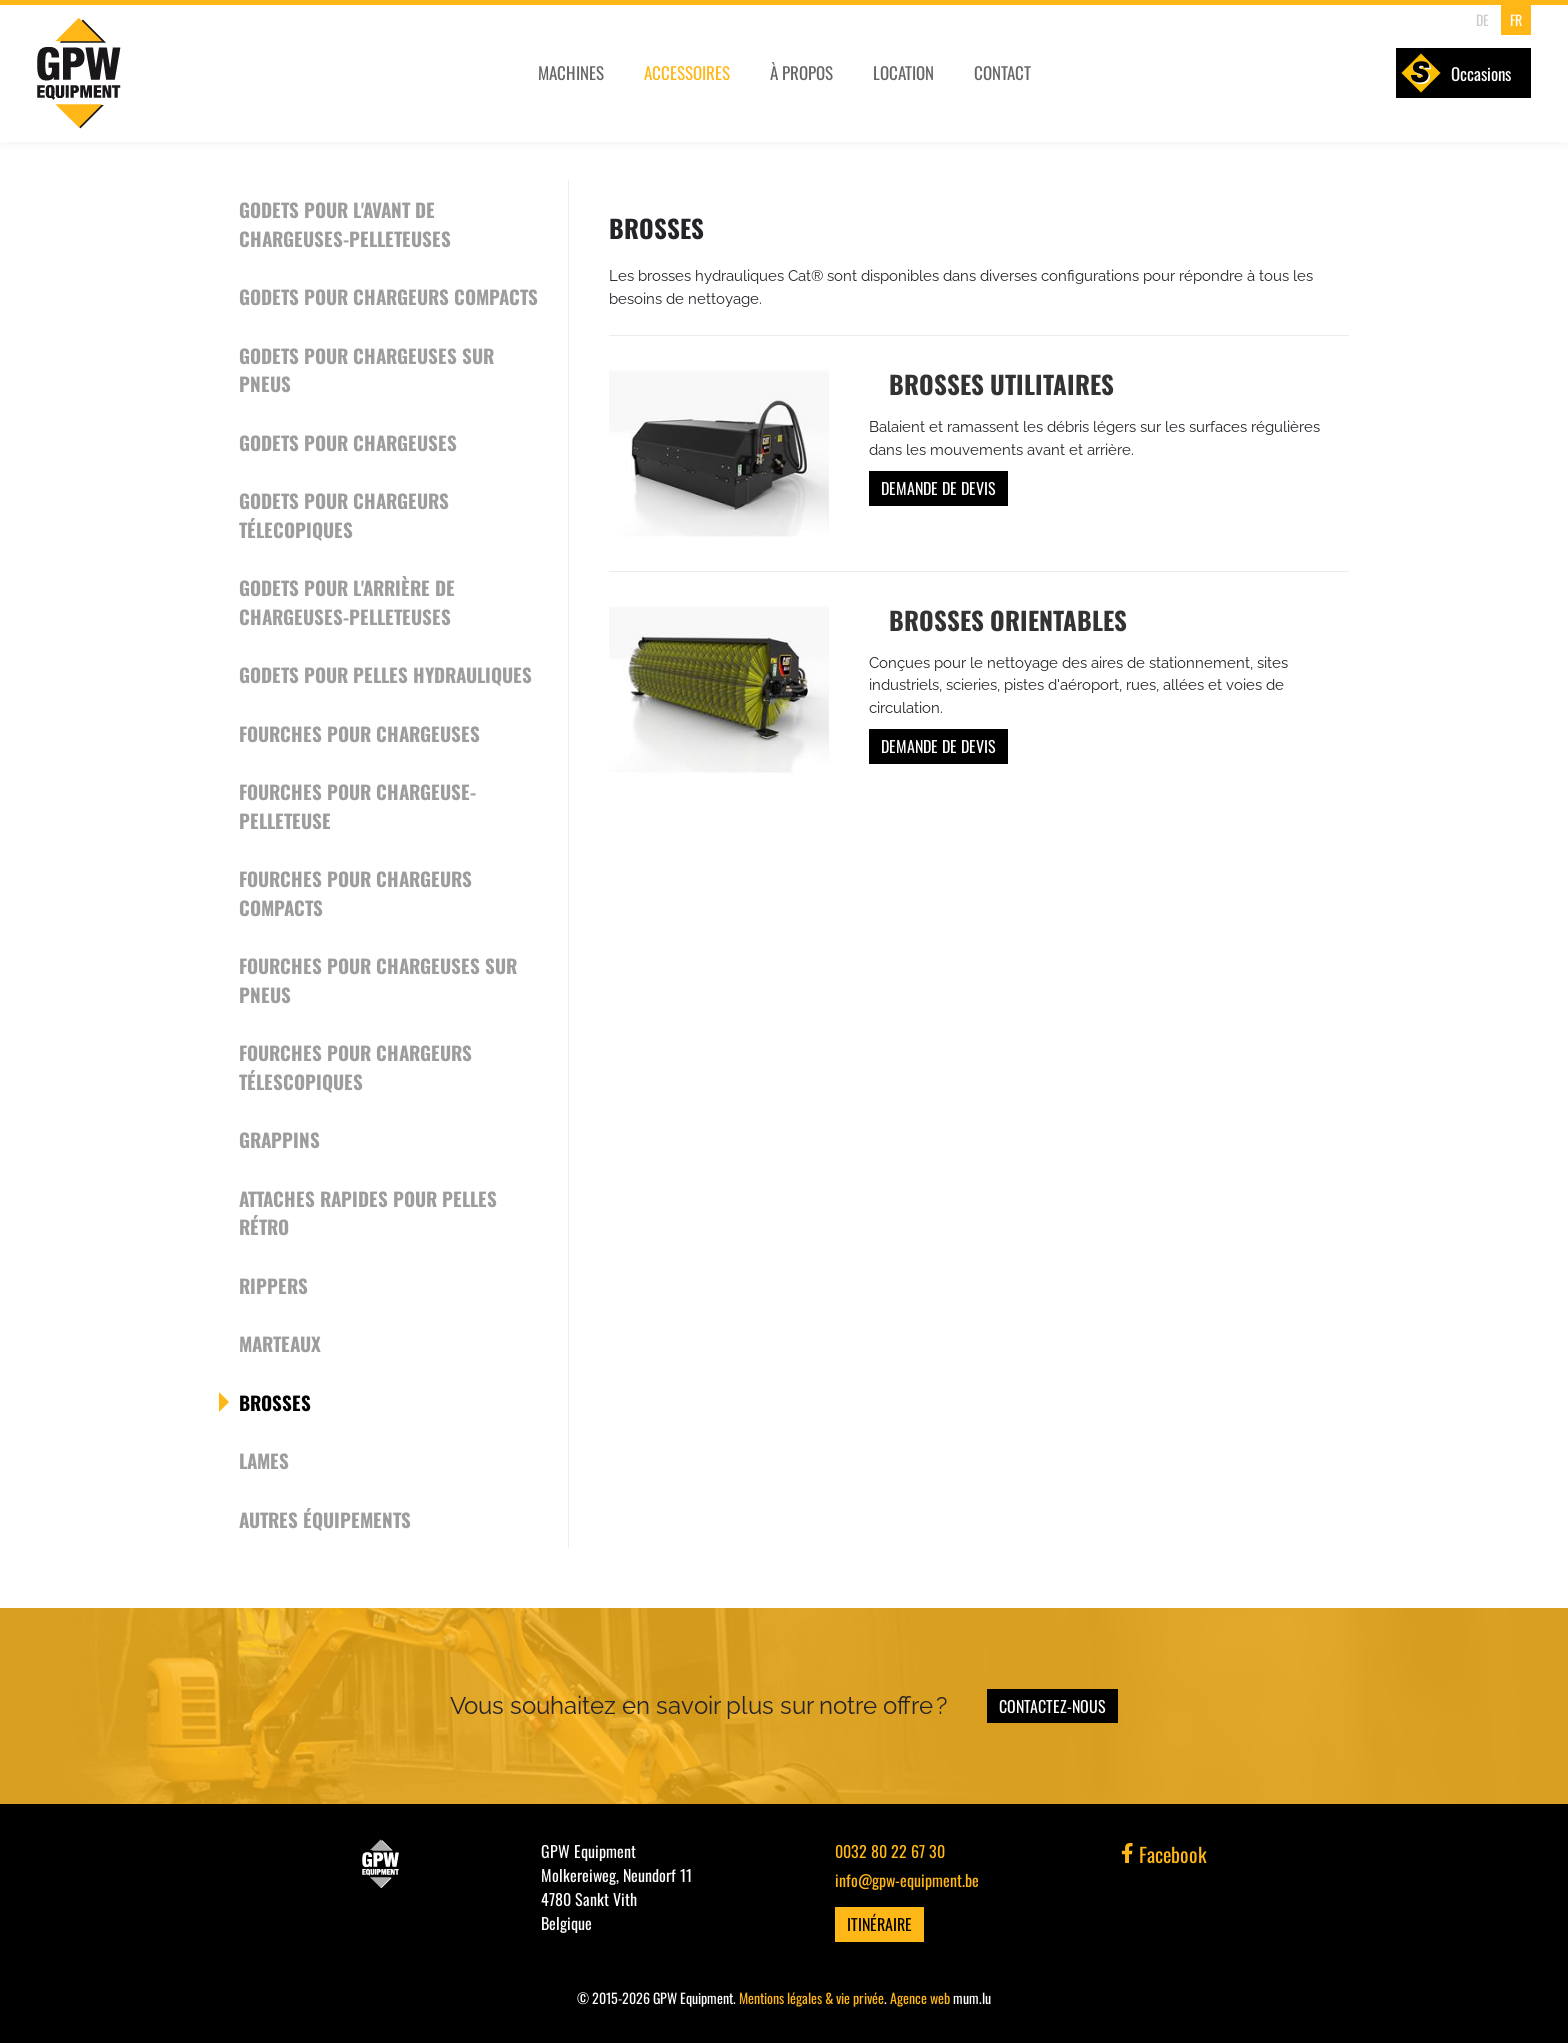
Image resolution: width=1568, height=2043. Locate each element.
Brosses (275, 1402)
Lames (264, 1460)
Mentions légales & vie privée (811, 1997)
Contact (1008, 77)
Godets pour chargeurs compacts (388, 296)
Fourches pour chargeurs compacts (355, 892)
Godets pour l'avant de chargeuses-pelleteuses (345, 223)
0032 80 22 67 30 (890, 1851)
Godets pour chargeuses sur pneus (366, 369)
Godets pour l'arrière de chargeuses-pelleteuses (347, 601)
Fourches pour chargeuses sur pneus (378, 979)
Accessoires (690, 77)
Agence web (920, 1997)
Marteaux (280, 1343)
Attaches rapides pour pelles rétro (368, 1212)
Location (908, 77)
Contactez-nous (1052, 1706)
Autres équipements (325, 1519)
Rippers (273, 1285)
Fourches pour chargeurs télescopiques (355, 1066)
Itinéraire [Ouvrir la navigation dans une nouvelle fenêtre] (879, 1924)
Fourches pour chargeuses (359, 733)
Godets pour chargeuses (348, 442)
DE (1480, 19)
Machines (573, 77)
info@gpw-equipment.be (907, 1880)
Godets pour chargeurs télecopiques (344, 514)
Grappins (279, 1139)
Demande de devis (938, 488)
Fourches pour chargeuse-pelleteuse (357, 805)
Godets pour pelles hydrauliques (385, 674)
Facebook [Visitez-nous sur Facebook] (1164, 1854)
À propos (805, 77)
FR (1513, 19)
